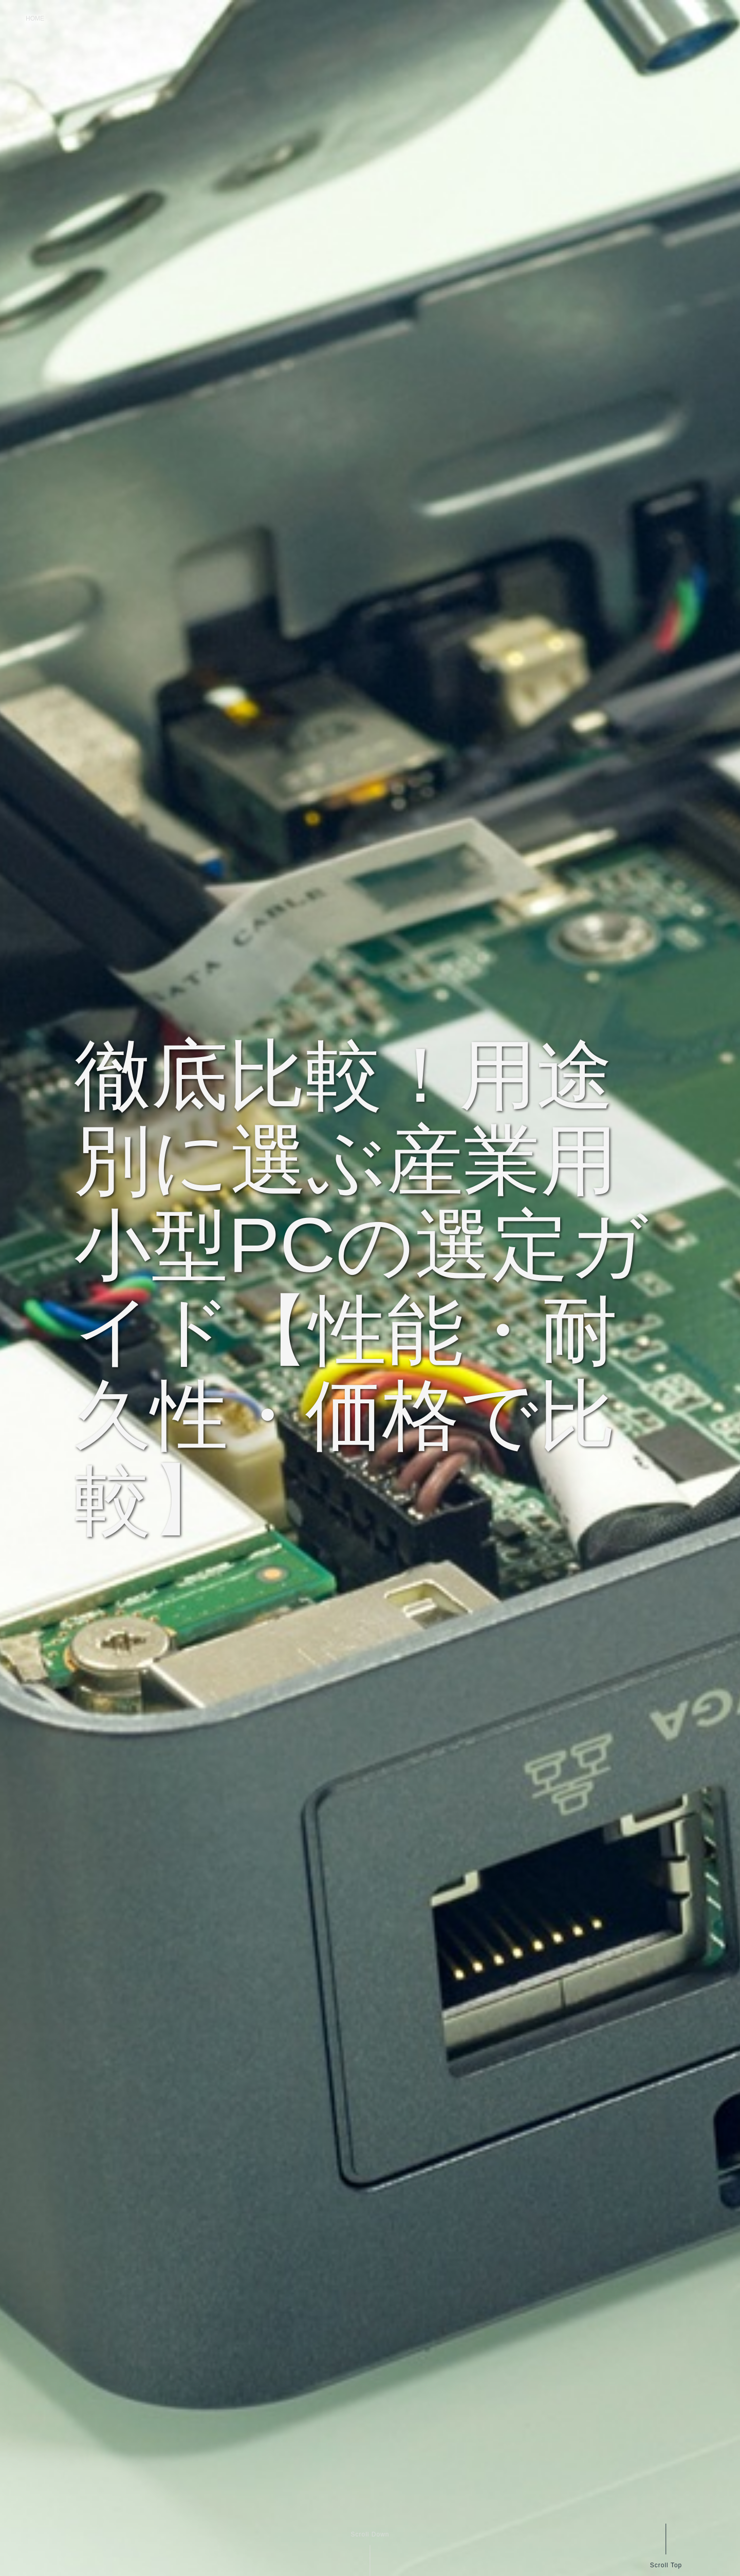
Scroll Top (666, 2565)
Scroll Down (369, 2534)
